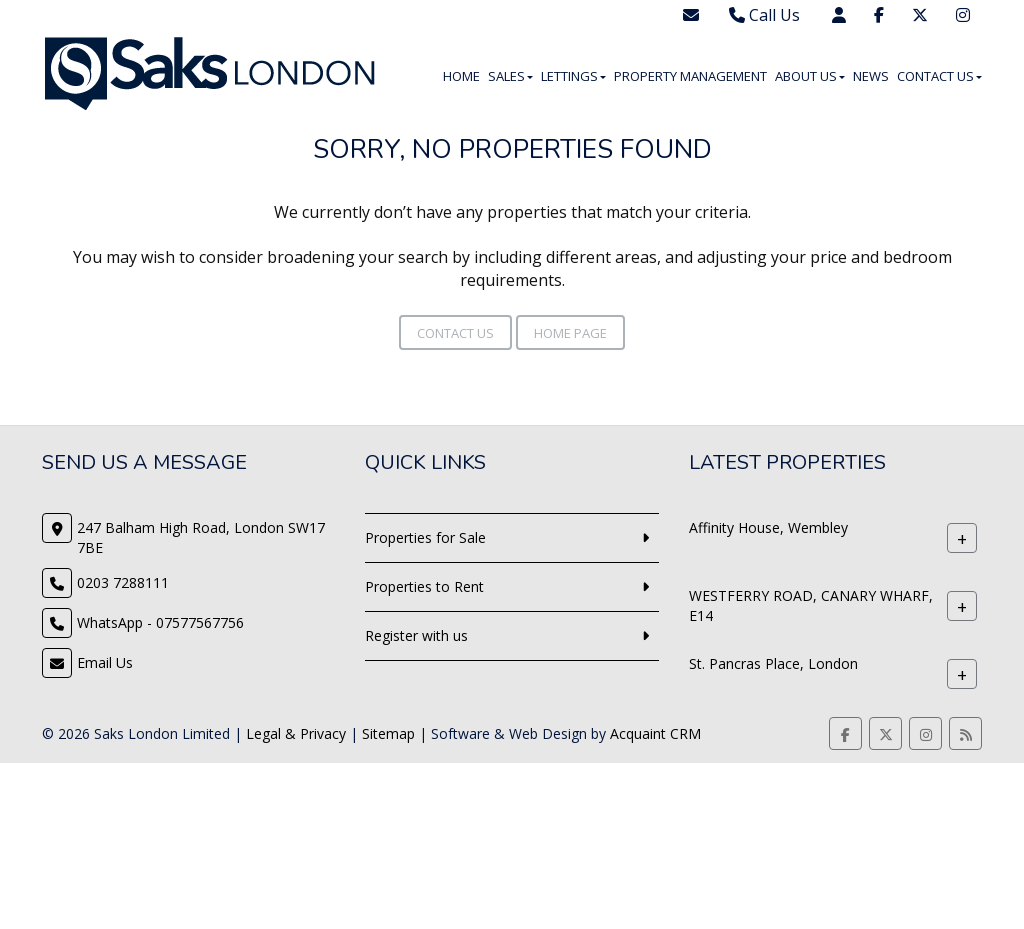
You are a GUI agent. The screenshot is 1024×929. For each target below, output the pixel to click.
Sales (510, 76)
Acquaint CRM (655, 733)
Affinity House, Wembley (768, 527)
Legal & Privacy (296, 733)
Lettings (573, 76)
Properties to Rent (424, 586)
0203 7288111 (123, 582)
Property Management (690, 76)
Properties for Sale (425, 537)
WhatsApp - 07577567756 (160, 622)
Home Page (570, 333)
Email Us (105, 662)
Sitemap (388, 733)
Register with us (416, 635)
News (871, 76)
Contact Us (939, 76)
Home (461, 76)
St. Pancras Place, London (773, 663)
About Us (810, 76)
